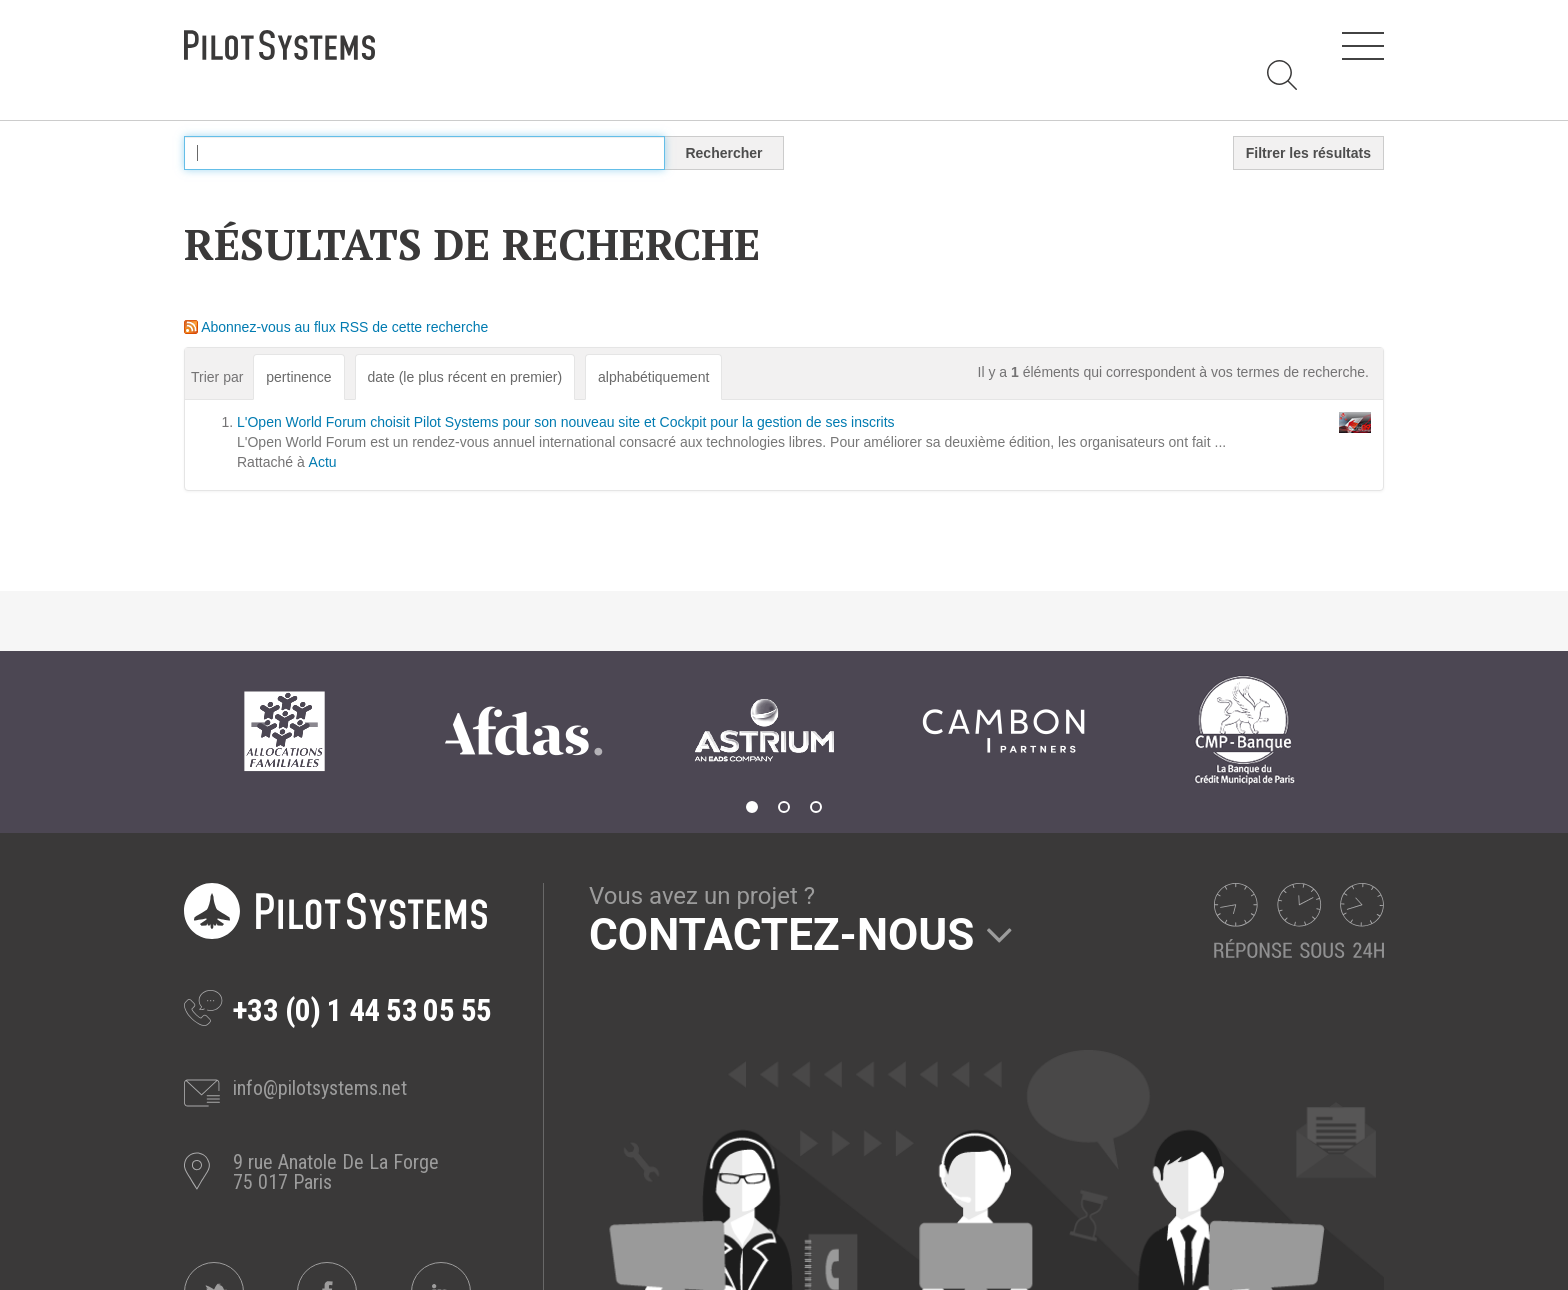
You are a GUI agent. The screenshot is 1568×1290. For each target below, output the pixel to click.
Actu (323, 462)
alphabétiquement (653, 377)
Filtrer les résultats (1308, 153)
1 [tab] (752, 807)
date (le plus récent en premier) (465, 377)
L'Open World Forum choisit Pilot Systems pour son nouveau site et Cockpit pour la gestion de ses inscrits (566, 422)
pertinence (298, 377)
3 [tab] (816, 807)
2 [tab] (784, 807)
